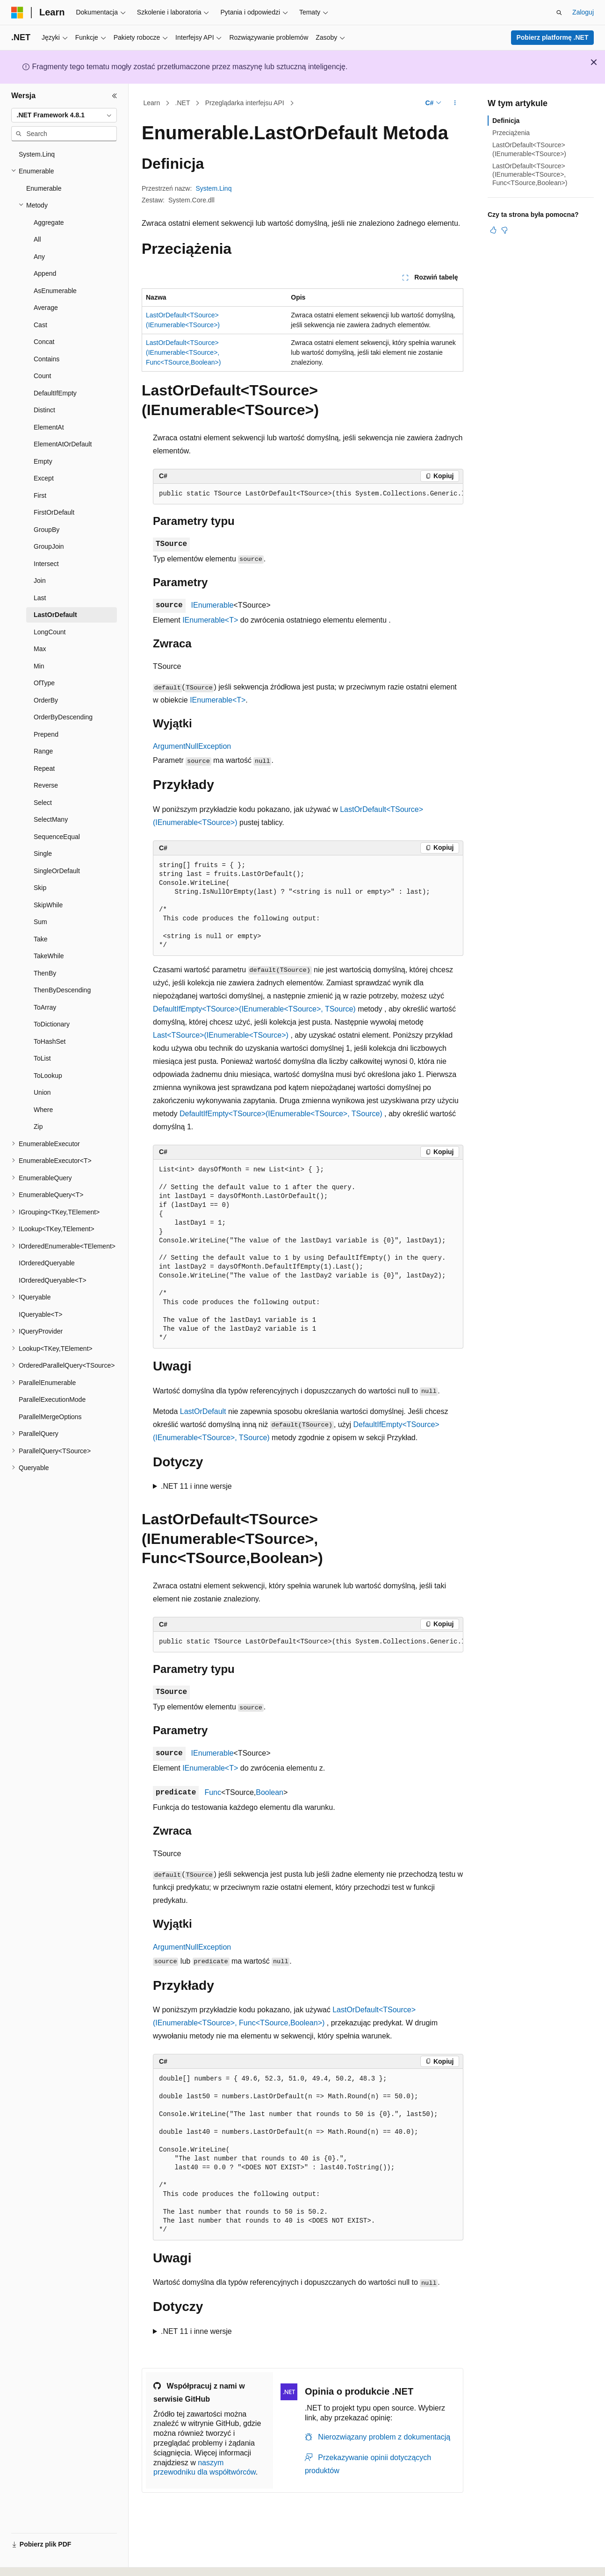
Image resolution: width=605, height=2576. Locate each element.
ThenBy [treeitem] (45, 973)
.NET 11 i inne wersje (196, 1486)
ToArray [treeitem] (45, 1007)
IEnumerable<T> (210, 620)
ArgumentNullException (192, 746)
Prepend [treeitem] (46, 734)
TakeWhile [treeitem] (49, 956)
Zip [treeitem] (38, 1126)
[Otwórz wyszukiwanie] (559, 12)
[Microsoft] (17, 13)
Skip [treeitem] (40, 887)
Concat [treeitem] (44, 341)
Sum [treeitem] (40, 922)
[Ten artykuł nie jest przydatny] (504, 230)
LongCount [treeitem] (50, 632)
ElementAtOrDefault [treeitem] (63, 444)
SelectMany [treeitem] (51, 819)
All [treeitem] (37, 239)
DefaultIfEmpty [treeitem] (55, 393)
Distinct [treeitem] (44, 410)
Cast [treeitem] (40, 325)
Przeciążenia (511, 132)
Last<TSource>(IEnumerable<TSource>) (220, 1035)
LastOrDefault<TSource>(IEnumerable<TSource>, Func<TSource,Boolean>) (183, 352)
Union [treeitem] (42, 1092)
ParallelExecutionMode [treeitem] (52, 1399)
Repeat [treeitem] (44, 768)
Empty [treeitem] (43, 461)
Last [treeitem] (40, 598)
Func (212, 1792)
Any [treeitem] (39, 256)
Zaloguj (583, 12)
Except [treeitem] (44, 478)
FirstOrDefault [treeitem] (54, 512)
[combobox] (64, 115)
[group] (308, 494)
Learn (152, 103)
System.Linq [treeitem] (37, 154)
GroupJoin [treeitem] (49, 546)
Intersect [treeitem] (46, 563)
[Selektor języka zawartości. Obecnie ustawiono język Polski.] (30, 2560)
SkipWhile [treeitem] (48, 905)
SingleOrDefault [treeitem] (57, 871)
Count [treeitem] (42, 376)
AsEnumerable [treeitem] (55, 290)
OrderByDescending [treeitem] (63, 717)
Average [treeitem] (46, 307)
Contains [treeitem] (46, 359)
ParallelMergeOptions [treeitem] (50, 1417)
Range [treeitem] (43, 751)
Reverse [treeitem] (46, 785)
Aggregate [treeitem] (49, 222)
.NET (182, 103)
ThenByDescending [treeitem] (62, 990)
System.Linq (213, 188)
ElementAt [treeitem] (49, 427)
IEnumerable (212, 605)
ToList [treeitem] (42, 1058)
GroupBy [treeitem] (46, 529)
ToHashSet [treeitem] (49, 1041)
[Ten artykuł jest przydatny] (493, 230)
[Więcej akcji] (455, 103)
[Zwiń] (114, 95)
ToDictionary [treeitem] (52, 1024)
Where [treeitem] (43, 1109)
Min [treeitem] (39, 666)
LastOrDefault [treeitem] (55, 614)
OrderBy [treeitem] (46, 700)
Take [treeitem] (41, 939)
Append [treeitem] (45, 273)
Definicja (505, 120)
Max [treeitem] (40, 649)
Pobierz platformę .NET (552, 37)
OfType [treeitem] (44, 683)
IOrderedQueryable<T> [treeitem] (52, 1280)
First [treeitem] (40, 495)
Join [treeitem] (40, 580)
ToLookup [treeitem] (48, 1075)
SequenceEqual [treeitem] (57, 836)
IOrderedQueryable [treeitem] (47, 1263)
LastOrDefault (203, 1411)
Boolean (269, 1792)
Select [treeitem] (43, 802)
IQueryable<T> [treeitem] (40, 1314)
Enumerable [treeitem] (44, 188)
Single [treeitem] (43, 853)
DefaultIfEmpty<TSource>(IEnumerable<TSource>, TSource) (254, 1009)
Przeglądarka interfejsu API (244, 103)
